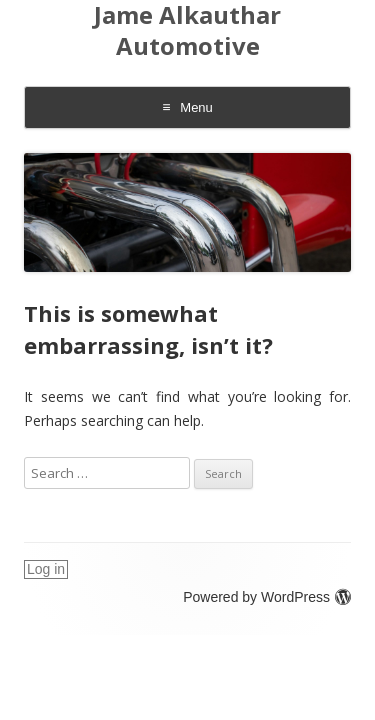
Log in (46, 569)
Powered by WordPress (267, 597)
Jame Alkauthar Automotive (187, 31)
